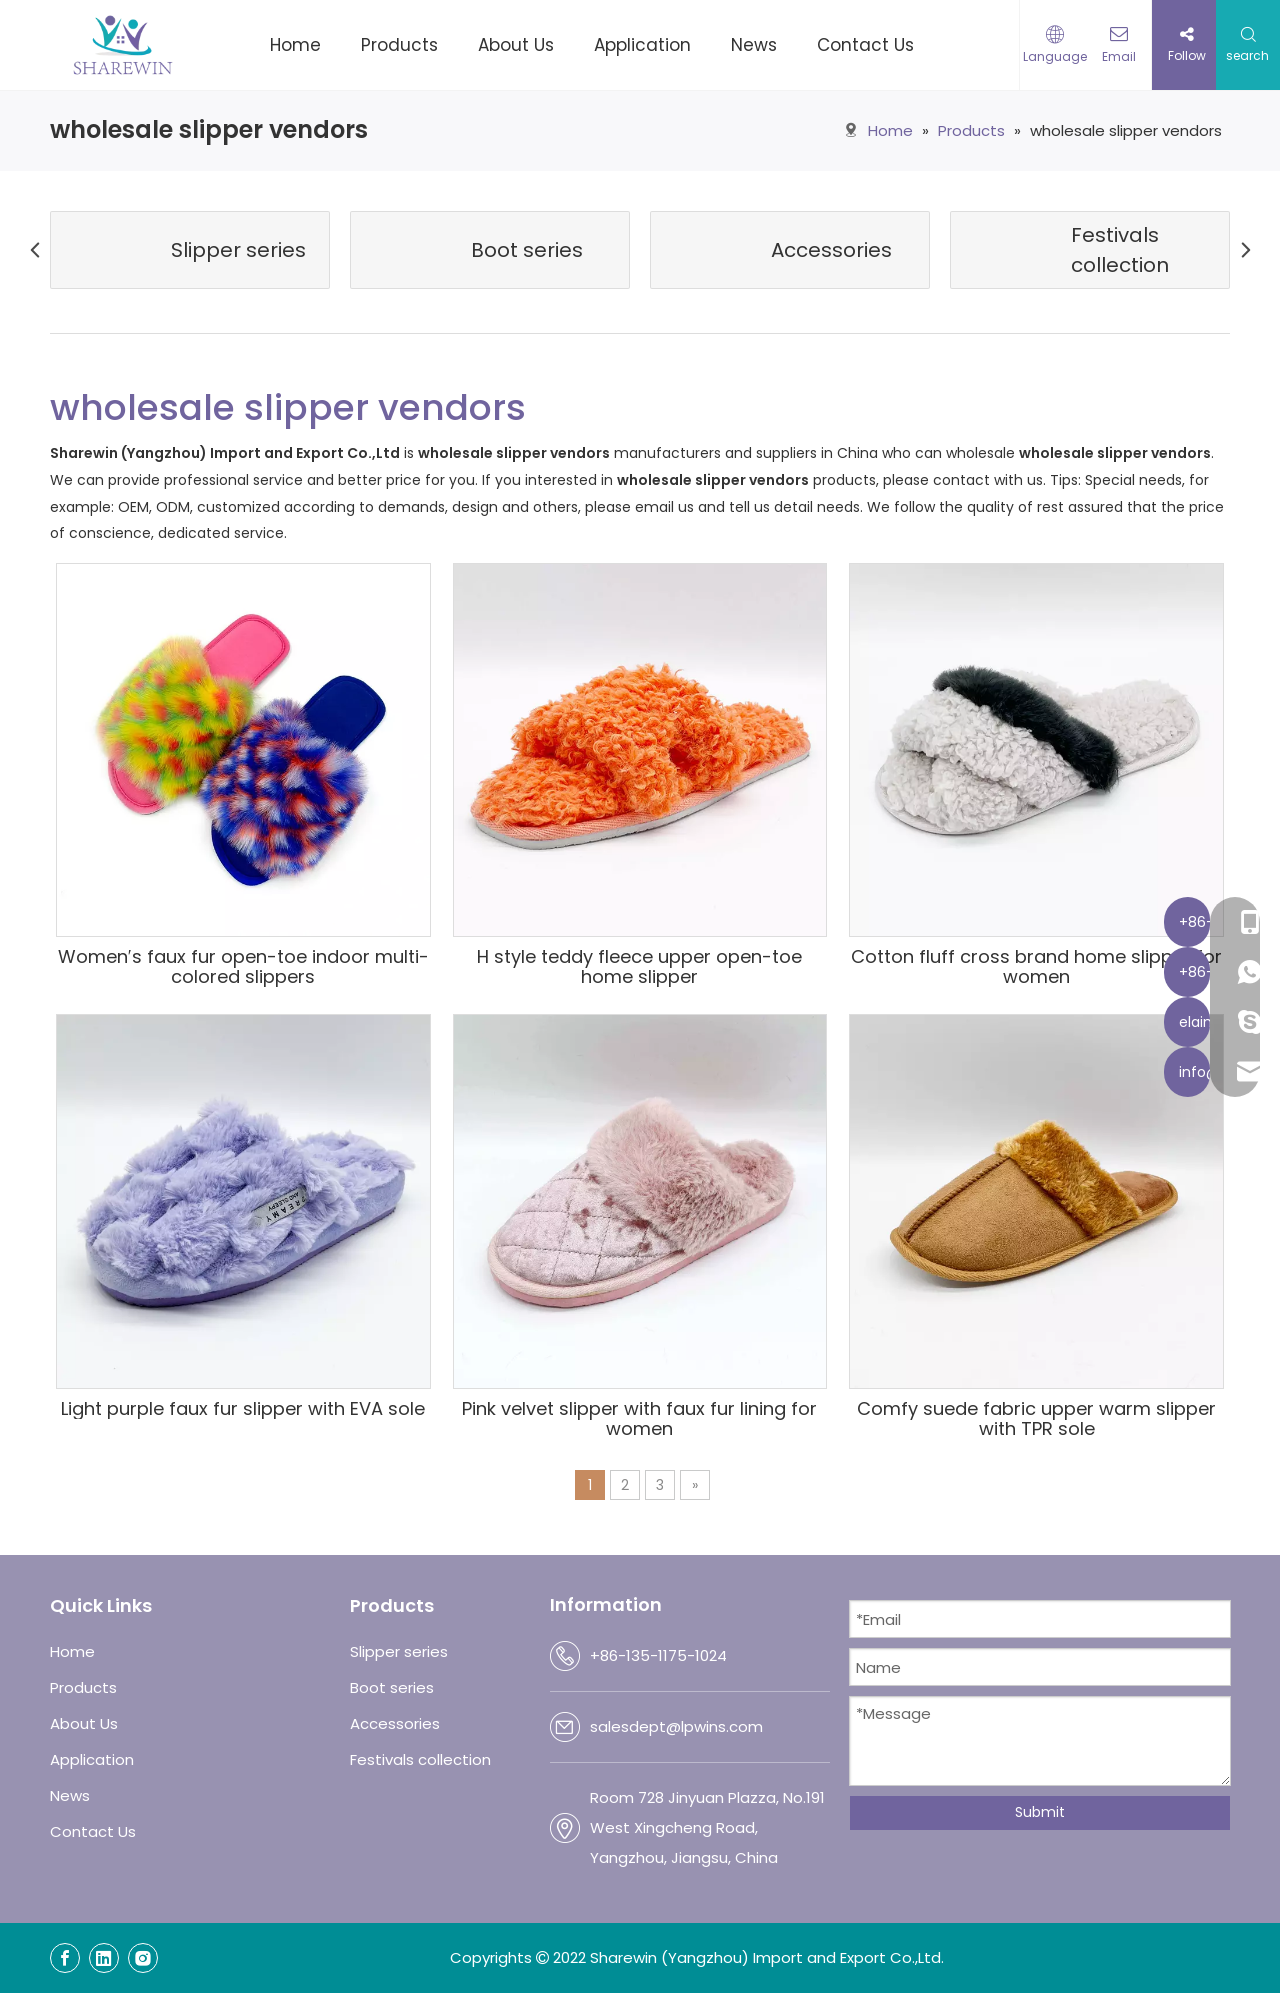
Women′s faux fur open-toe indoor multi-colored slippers (243, 967)
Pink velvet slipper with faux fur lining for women (639, 1419)
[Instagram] (143, 1958)
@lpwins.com (714, 1726)
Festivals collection (420, 1759)
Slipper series (399, 1651)
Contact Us (93, 1831)
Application (92, 1759)
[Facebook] (65, 1958)
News (70, 1795)
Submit (1040, 1812)
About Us (84, 1723)
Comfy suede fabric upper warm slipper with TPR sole (1036, 1419)
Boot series (392, 1687)
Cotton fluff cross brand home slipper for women (1036, 967)
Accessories (395, 1723)
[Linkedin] (104, 1958)
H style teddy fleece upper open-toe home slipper (639, 967)
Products (83, 1687)
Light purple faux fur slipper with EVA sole (243, 1409)
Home (72, 1651)
